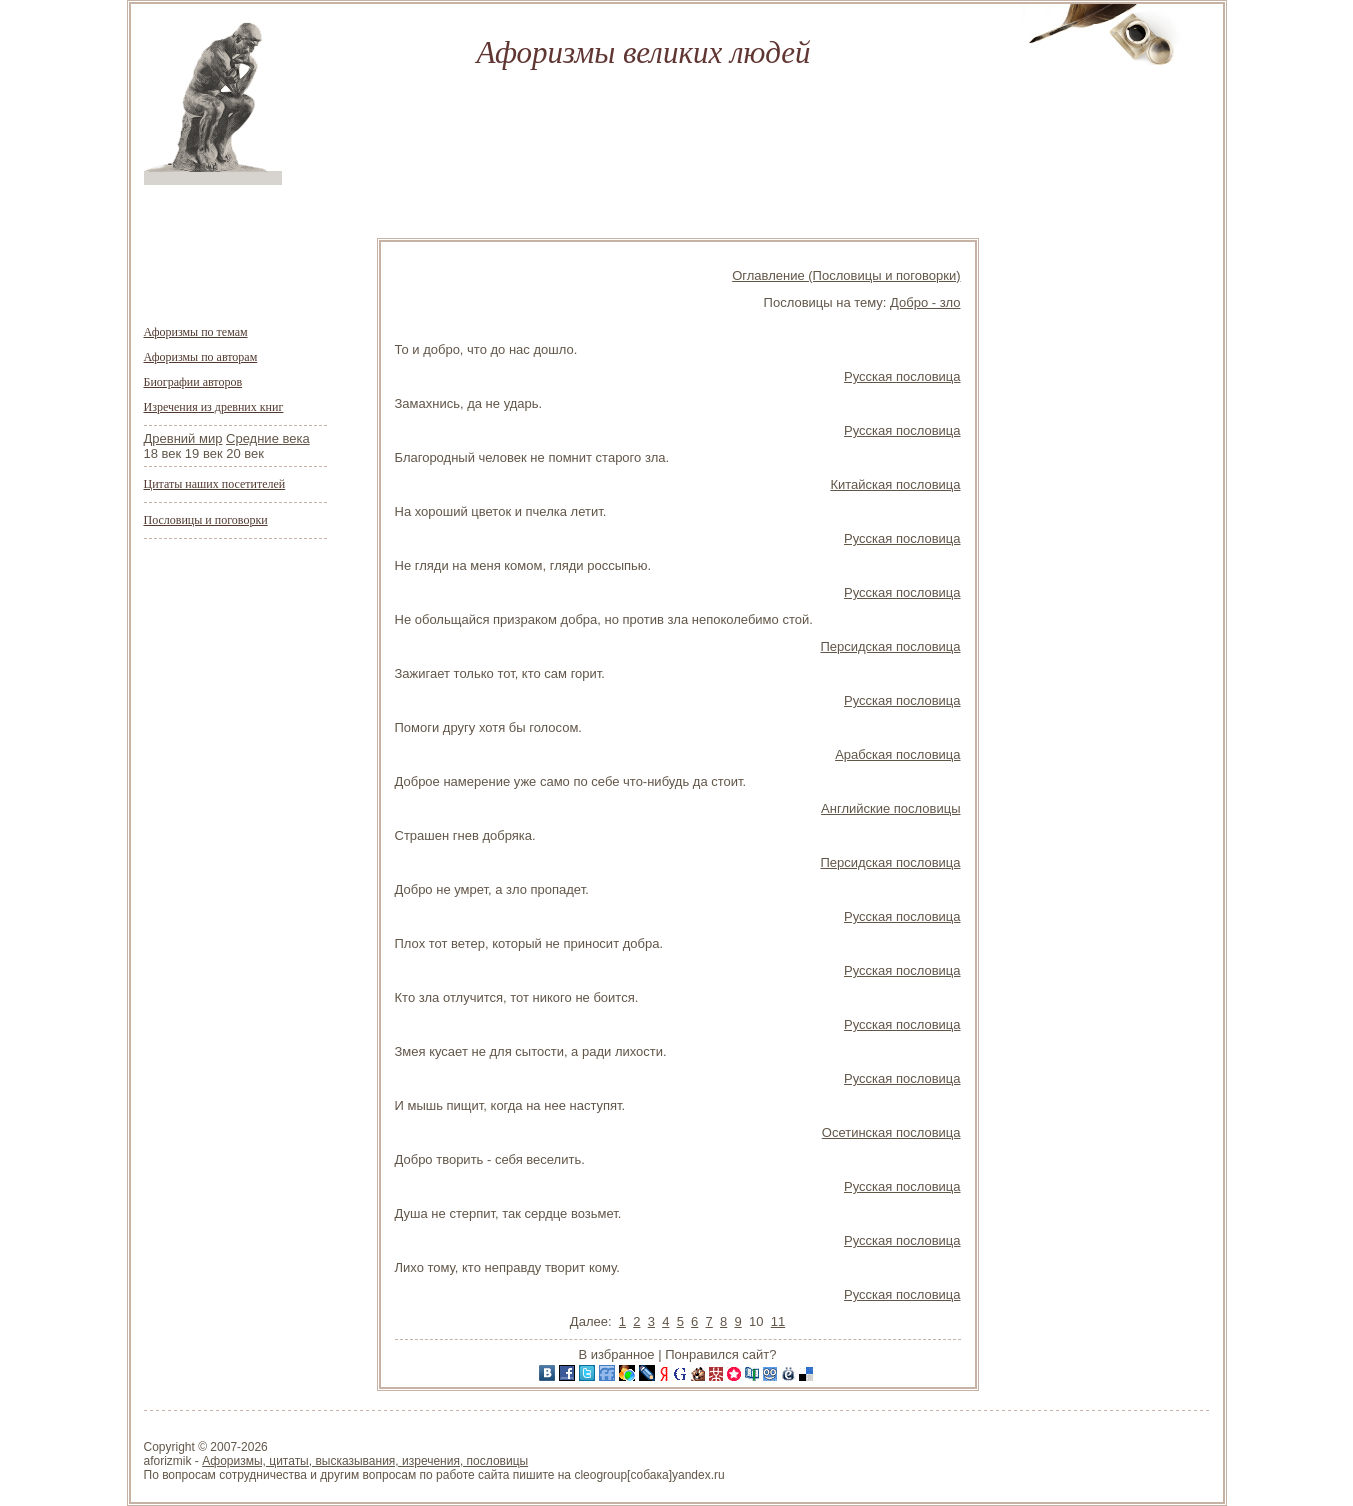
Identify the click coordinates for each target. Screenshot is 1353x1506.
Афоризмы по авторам (201, 357)
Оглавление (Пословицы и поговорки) (846, 275)
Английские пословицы (890, 808)
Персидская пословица (890, 646)
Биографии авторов (193, 382)
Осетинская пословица (891, 1132)
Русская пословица (902, 376)
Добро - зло (925, 302)
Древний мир (183, 438)
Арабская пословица (897, 754)
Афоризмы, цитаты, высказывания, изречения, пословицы (365, 1461)
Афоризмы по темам (196, 332)
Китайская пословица (895, 484)
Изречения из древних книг (214, 407)
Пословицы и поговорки (206, 520)
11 (778, 1321)
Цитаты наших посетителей (215, 484)
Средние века (268, 438)
